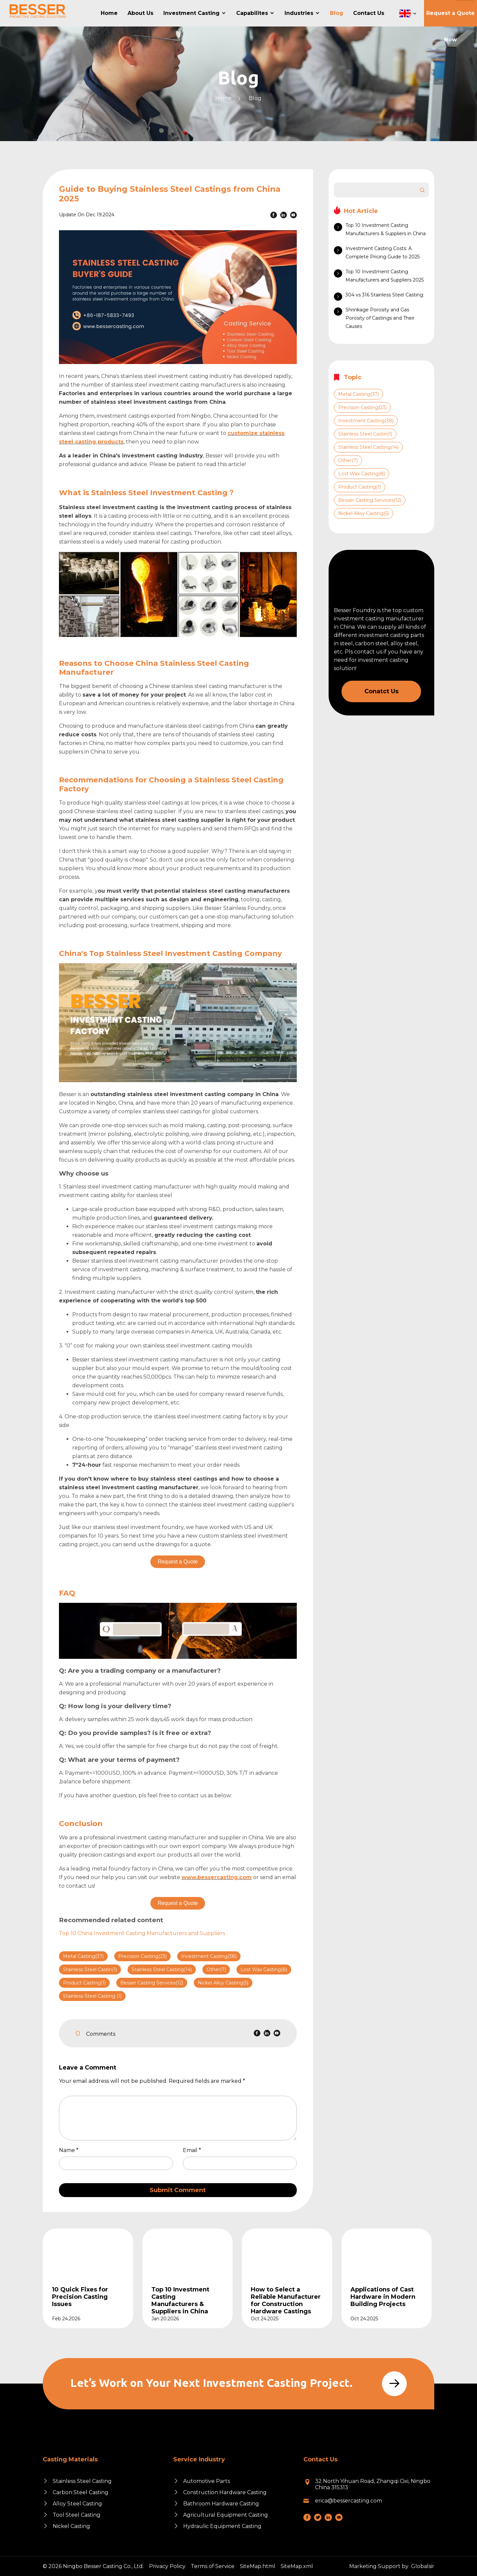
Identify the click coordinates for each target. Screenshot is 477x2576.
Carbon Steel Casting (80, 2492)
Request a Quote (178, 1561)
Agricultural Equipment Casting (225, 2515)
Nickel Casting (71, 2526)
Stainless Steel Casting (82, 2481)
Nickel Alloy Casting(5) (223, 1983)
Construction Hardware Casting (225, 2492)
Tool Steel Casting (76, 2515)
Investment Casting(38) (209, 1956)
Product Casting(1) (84, 1983)
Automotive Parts (206, 2481)
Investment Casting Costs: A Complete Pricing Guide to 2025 (382, 252)
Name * (71, 2150)
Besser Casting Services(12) (151, 1983)
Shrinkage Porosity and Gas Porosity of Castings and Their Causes (379, 318)
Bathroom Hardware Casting (221, 2503)
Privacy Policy (167, 2566)
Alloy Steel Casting (77, 2503)
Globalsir (422, 2566)
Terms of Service (213, 2566)
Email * (194, 2150)
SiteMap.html (257, 2566)
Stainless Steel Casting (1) (92, 1996)
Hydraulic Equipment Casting (222, 2526)
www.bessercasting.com (217, 1877)
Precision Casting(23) (142, 1956)
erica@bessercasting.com (348, 2500)
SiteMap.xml (297, 2566)
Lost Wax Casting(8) (263, 1969)
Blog (255, 98)
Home (223, 98)
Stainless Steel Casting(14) (162, 1969)
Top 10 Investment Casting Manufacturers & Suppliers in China (385, 229)
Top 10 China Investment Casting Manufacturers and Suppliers (142, 1933)
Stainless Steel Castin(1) (90, 1969)
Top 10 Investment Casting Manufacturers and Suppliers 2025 (384, 276)
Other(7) (216, 1969)
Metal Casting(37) (83, 1956)
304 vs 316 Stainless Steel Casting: (384, 295)
